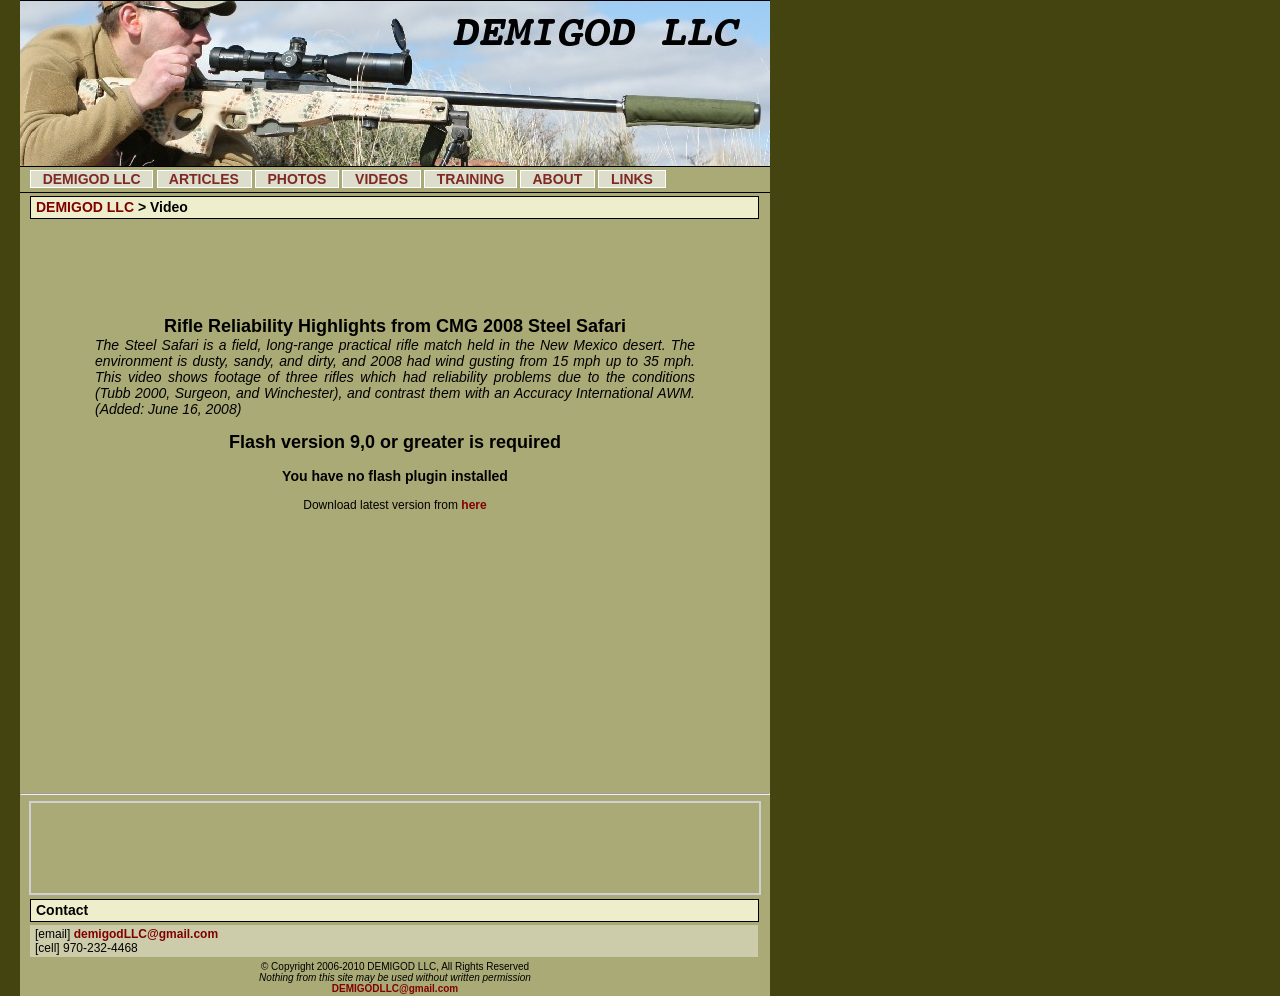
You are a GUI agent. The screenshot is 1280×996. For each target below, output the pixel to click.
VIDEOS (381, 179)
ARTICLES (204, 179)
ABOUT (557, 179)
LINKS (631, 179)
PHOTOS (297, 179)
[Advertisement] (395, 268)
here (473, 505)
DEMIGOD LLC (91, 179)
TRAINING (470, 179)
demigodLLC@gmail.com (146, 934)
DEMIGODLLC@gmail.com (395, 988)
